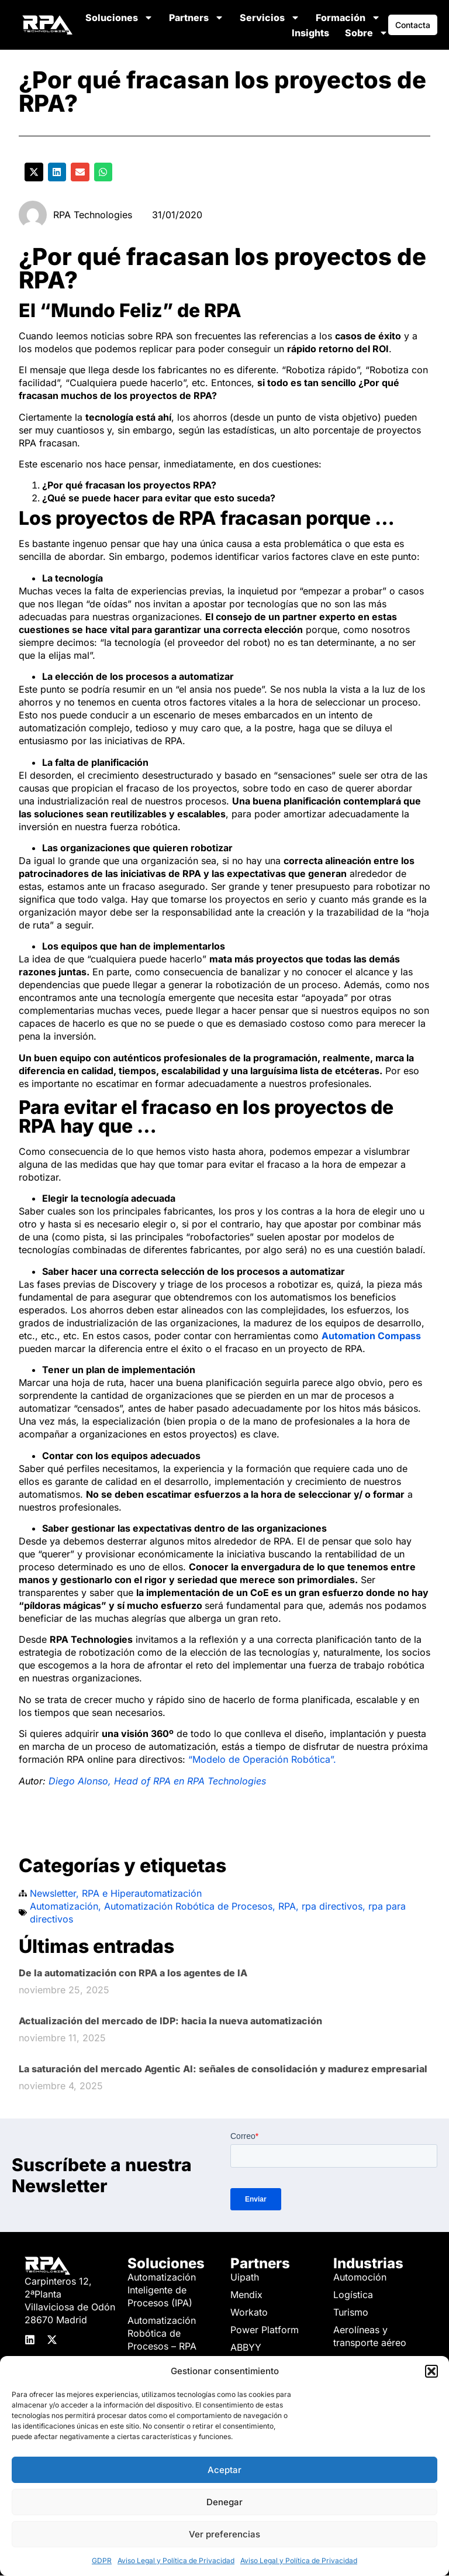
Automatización (64, 1906)
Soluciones (119, 17)
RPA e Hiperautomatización (142, 1893)
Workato (249, 2312)
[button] (431, 2371)
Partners (196, 17)
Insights (310, 33)
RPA (287, 1906)
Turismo (350, 2312)
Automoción (359, 2277)
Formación (348, 17)
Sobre (366, 32)
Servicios (270, 17)
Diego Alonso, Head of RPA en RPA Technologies (157, 1781)
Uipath (244, 2277)
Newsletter (53, 1893)
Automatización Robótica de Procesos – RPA (161, 2333)
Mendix (246, 2294)
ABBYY (245, 2347)
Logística (353, 2294)
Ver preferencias (224, 2534)
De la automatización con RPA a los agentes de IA (133, 1973)
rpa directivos (332, 1906)
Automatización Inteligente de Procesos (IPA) (161, 2290)
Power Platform (264, 2330)
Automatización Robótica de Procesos (188, 1906)
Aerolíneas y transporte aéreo (369, 2336)
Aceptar (224, 2469)
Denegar (224, 2502)
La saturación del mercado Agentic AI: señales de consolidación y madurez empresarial (223, 2069)
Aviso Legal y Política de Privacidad (176, 2560)
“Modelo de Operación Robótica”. (262, 1759)
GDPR (102, 2560)
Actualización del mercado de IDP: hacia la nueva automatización (170, 2021)
